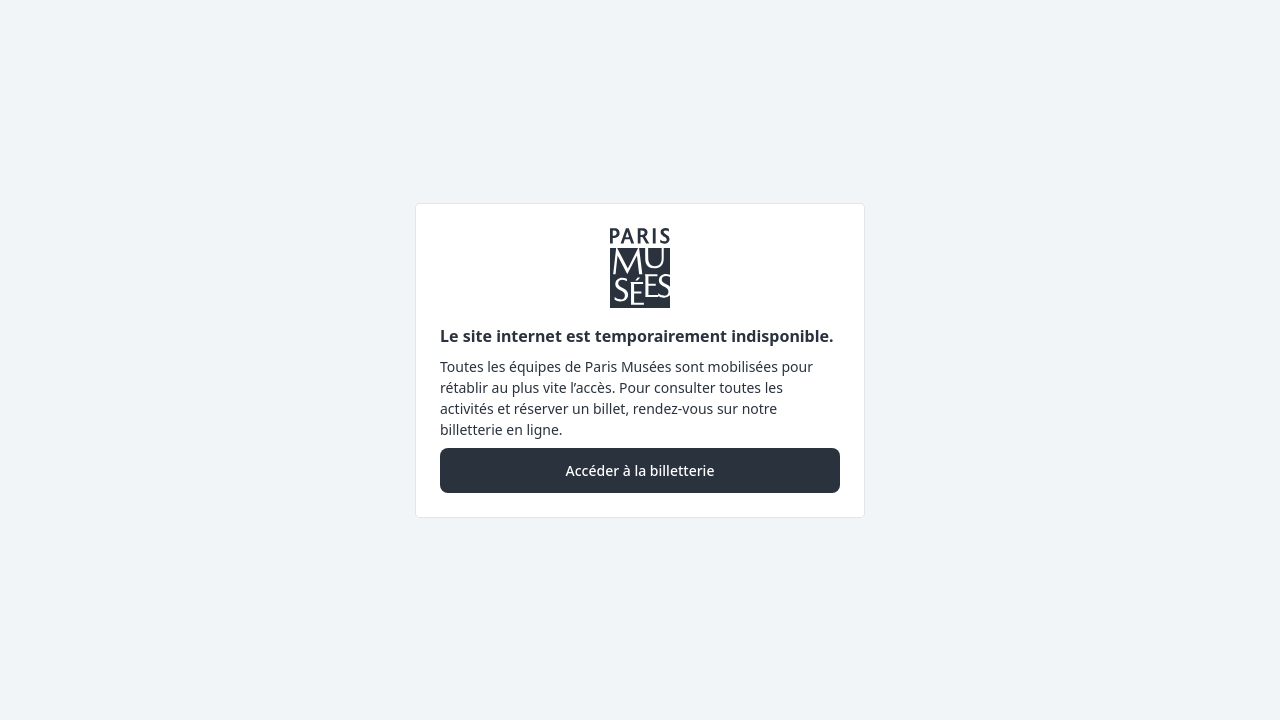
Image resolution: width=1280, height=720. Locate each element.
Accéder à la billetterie (640, 470)
